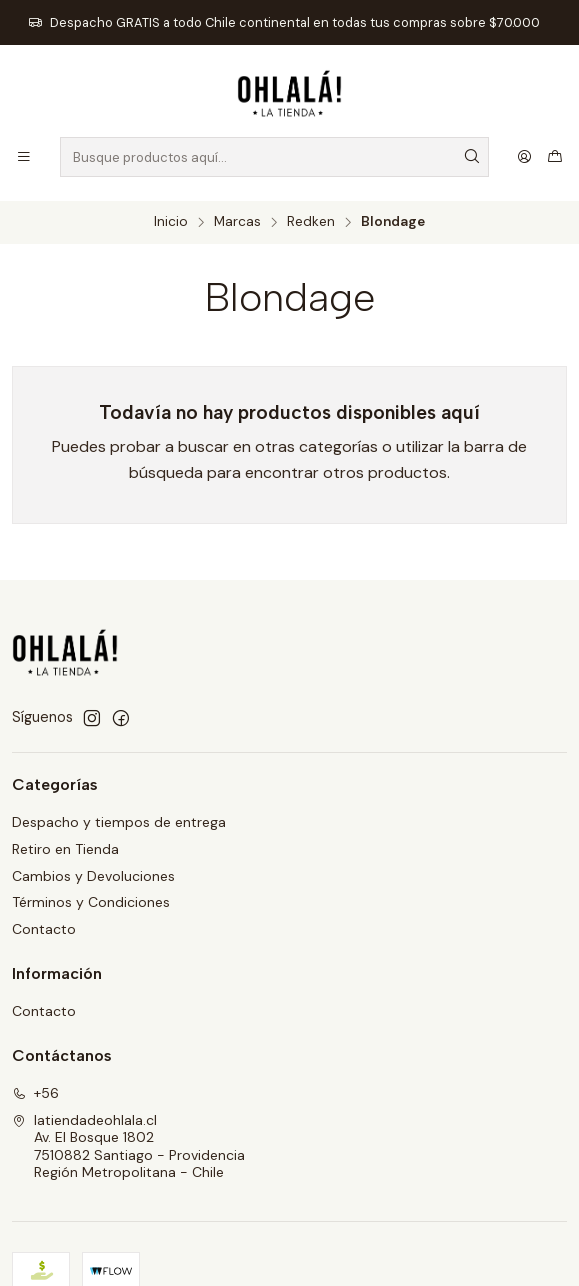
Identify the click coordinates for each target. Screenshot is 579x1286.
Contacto (44, 929)
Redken (311, 222)
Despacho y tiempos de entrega (119, 822)
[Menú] (24, 157)
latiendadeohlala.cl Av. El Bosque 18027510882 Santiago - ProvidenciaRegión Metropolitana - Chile (128, 1146)
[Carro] (555, 157)
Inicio (171, 222)
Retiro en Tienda (65, 849)
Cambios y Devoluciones (93, 876)
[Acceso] (524, 157)
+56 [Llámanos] (35, 1093)
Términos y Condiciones (91, 902)
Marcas (237, 222)
